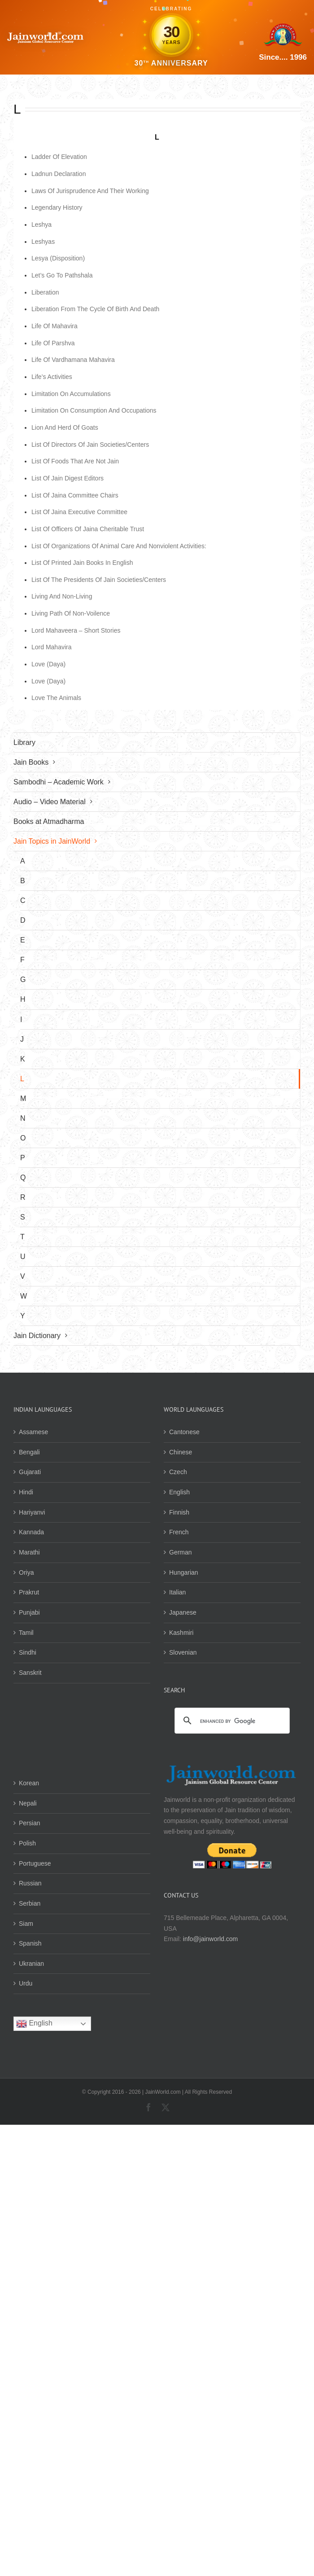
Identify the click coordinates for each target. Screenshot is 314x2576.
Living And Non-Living (61, 596)
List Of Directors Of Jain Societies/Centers (90, 444)
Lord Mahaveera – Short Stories (75, 630)
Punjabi (29, 1612)
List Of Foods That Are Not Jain (75, 461)
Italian (177, 1592)
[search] (231, 1721)
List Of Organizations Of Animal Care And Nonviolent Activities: (118, 546)
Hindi (26, 1492)
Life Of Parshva (53, 343)
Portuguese (35, 1863)
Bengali (29, 1452)
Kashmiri (181, 1632)
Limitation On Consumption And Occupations (94, 410)
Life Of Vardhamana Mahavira (73, 359)
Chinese (180, 1452)
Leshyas (43, 241)
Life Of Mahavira (54, 326)
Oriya (26, 1572)
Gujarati (30, 1471)
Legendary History (57, 207)
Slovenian (183, 1652)
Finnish (179, 1512)
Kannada (31, 1532)
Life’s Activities (51, 376)
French (179, 1532)
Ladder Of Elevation (59, 156)
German (180, 1552)
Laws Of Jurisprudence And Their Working (90, 190)
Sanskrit (30, 1672)
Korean (29, 1783)
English (179, 1492)
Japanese (182, 1612)
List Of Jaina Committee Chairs (74, 495)
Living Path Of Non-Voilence (70, 613)
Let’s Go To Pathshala (61, 275)
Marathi (29, 1552)
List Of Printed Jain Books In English (82, 562)
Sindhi (27, 1652)
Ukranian (31, 1963)
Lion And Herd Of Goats (64, 427)
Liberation (45, 292)
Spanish (30, 1943)
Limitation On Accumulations (71, 393)
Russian (30, 1883)
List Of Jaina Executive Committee (79, 511)
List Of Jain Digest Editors (67, 478)
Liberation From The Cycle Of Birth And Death (95, 309)
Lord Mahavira (51, 647)
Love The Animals (56, 697)
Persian (29, 1823)
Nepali (28, 1803)
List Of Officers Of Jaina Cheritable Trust (87, 529)
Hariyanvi (32, 1512)
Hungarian (183, 1572)
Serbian (29, 1903)
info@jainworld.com (210, 1938)
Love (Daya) (48, 664)
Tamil (26, 1632)
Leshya (41, 224)
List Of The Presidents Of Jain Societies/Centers (98, 579)
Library (24, 742)
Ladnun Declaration (58, 173)
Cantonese (184, 1432)
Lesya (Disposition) (58, 258)
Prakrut (29, 1592)
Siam (26, 1923)
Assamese (33, 1432)
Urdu (25, 1983)
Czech (178, 1471)
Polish (27, 1843)
